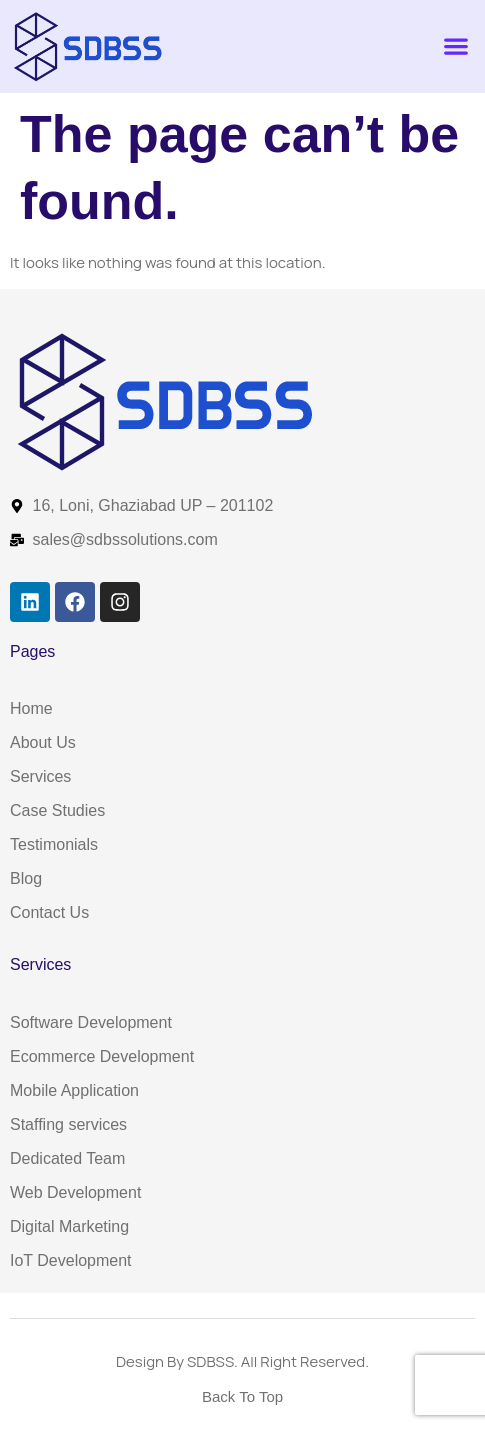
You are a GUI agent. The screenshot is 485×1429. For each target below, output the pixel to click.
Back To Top (242, 1396)
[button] (455, 46)
